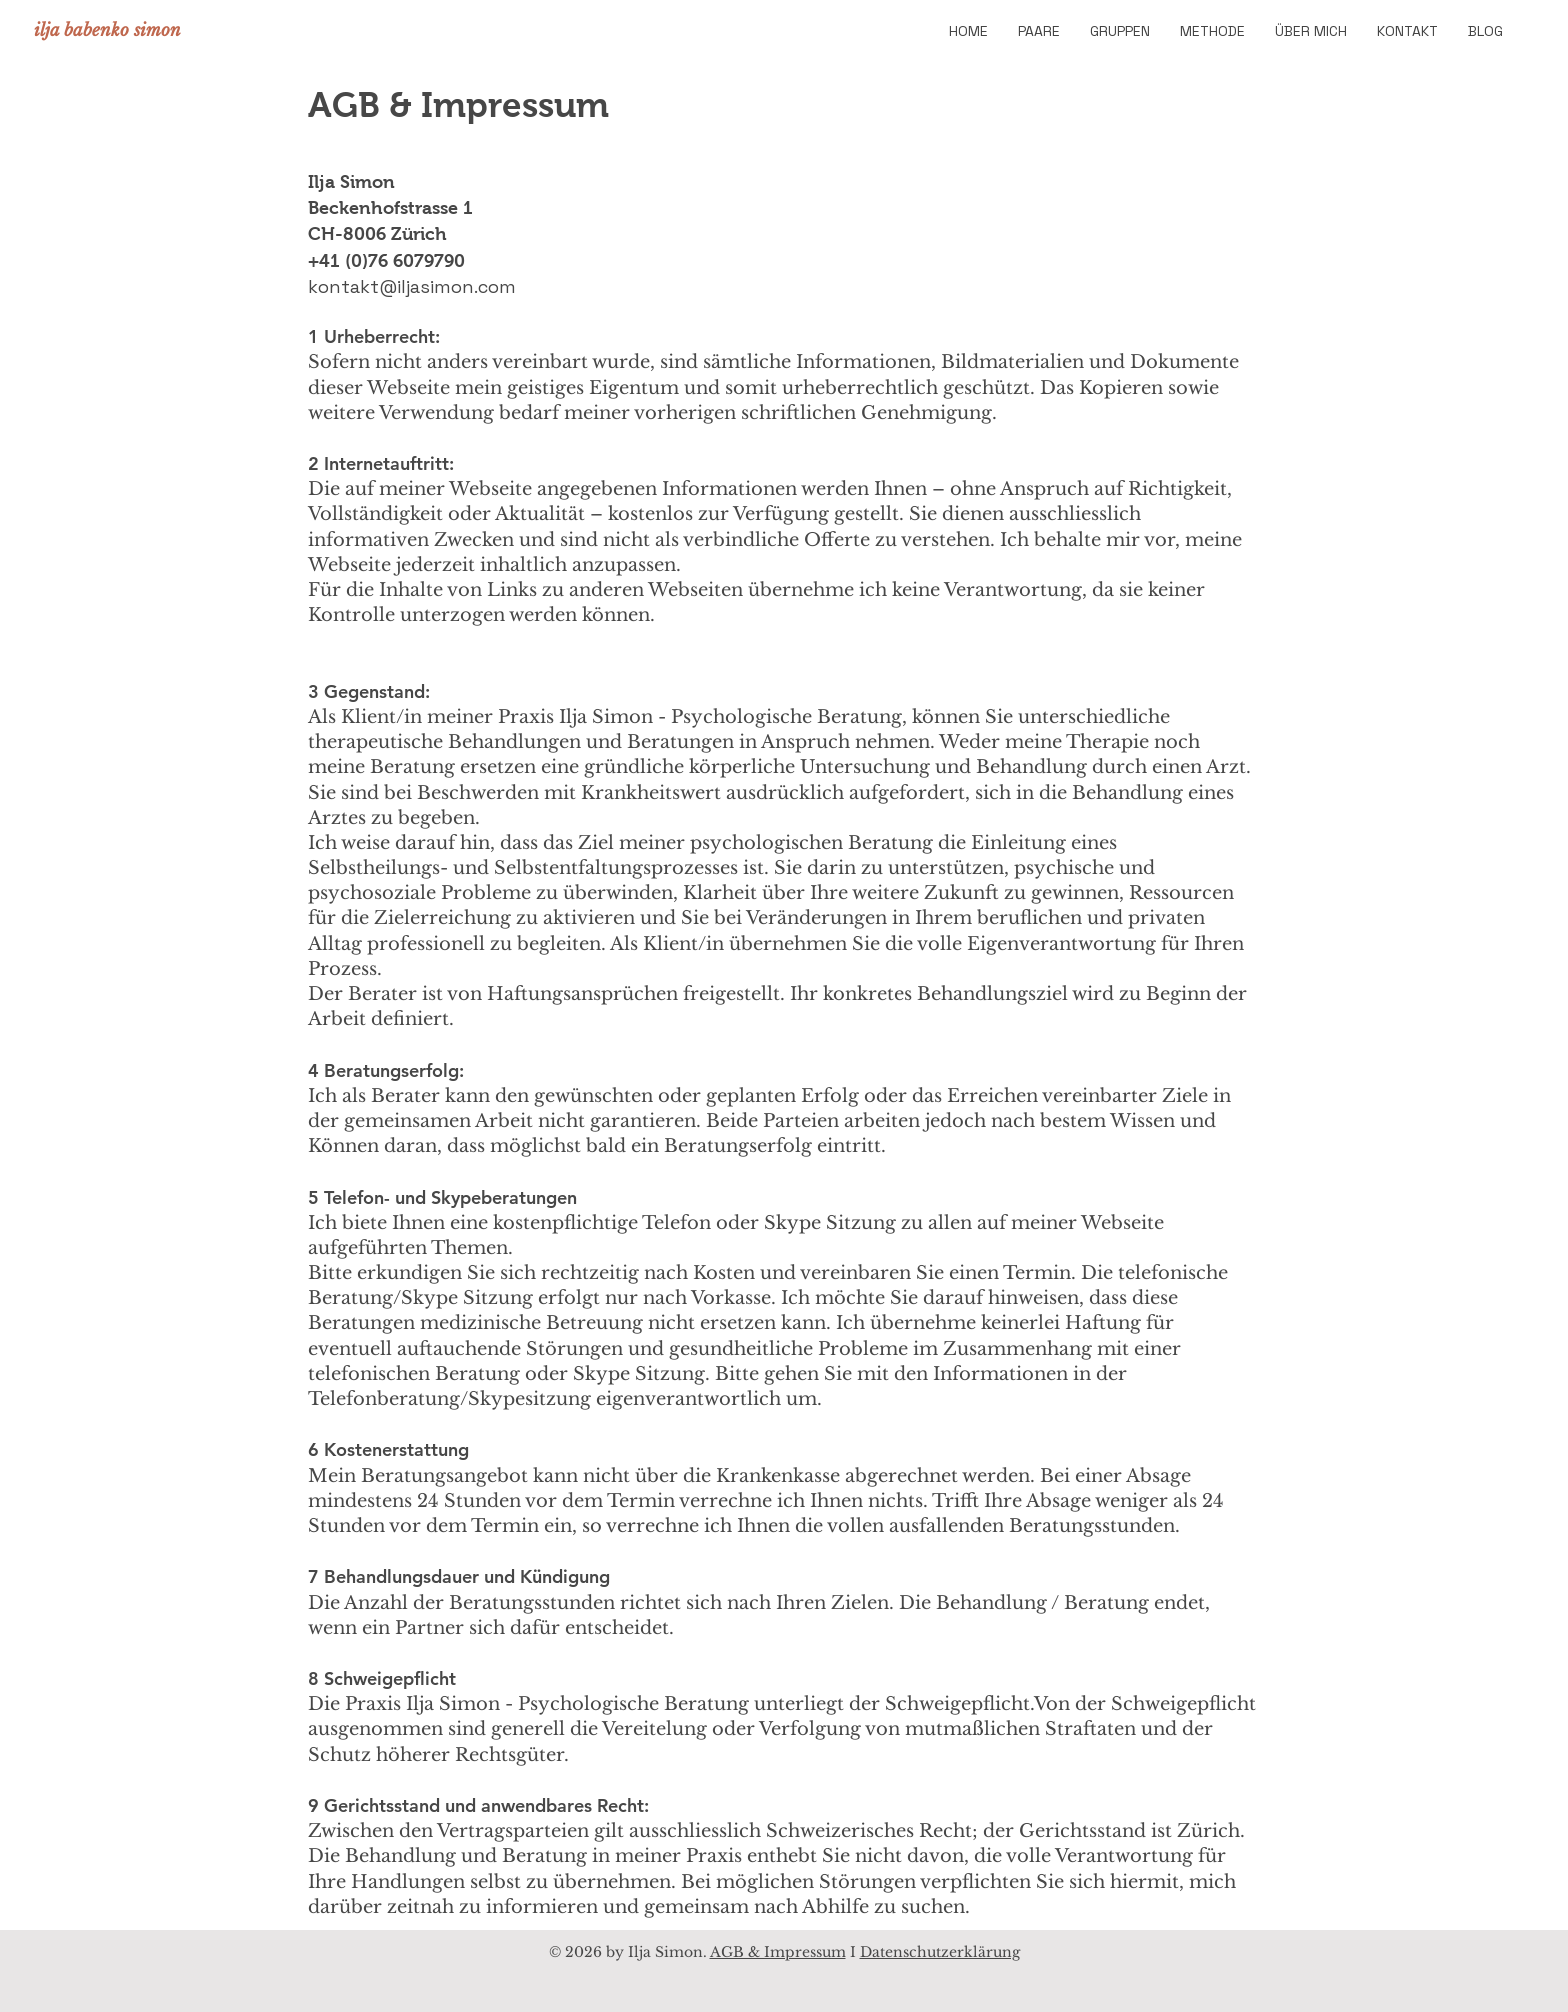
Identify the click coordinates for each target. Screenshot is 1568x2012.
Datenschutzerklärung (940, 1952)
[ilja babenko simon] (110, 30)
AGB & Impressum (778, 1952)
